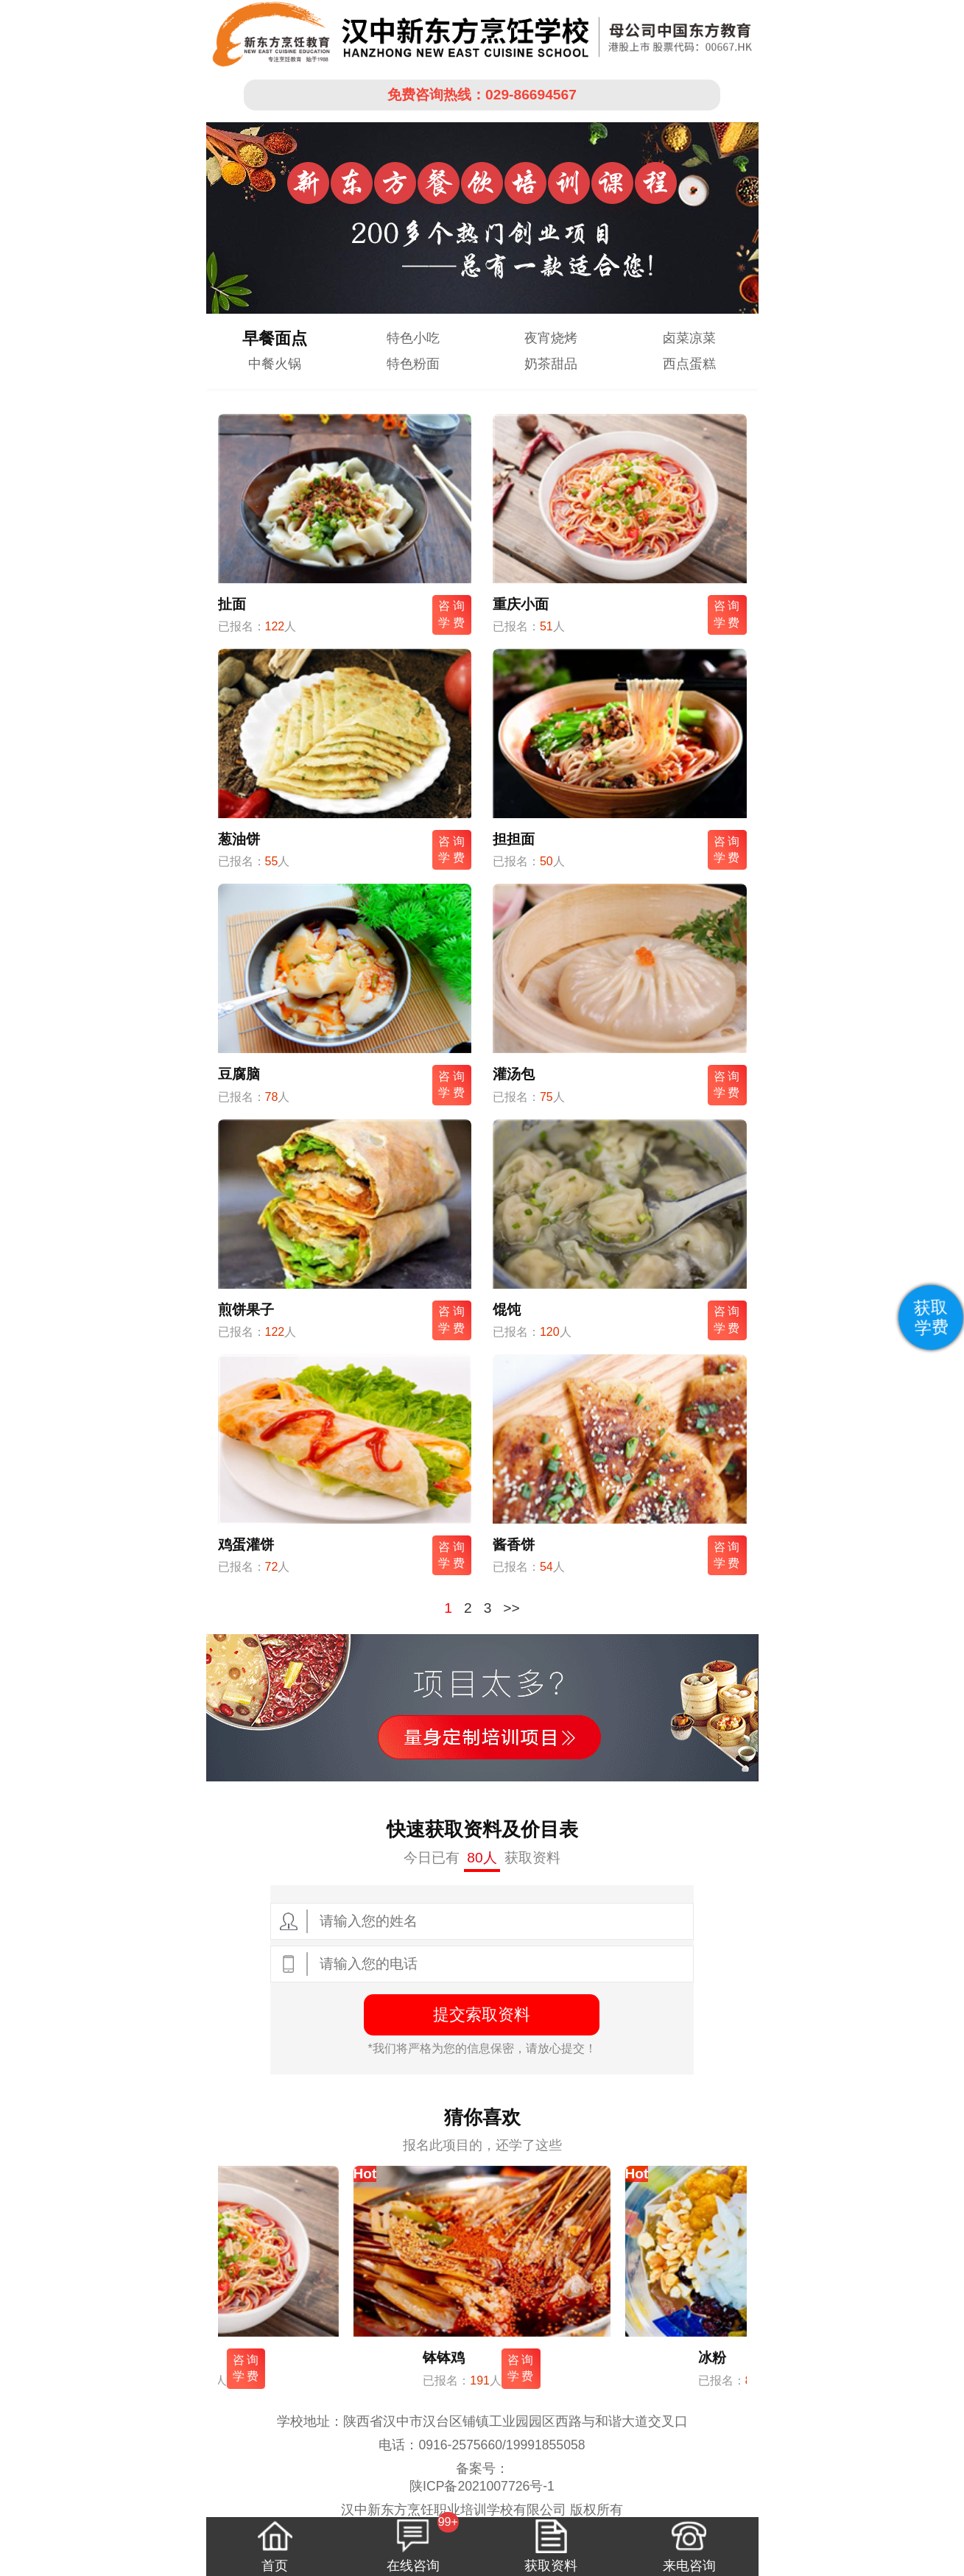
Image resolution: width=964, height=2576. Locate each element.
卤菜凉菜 (689, 338)
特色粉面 (413, 363)
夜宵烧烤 (550, 338)
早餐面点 (274, 338)
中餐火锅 (274, 363)
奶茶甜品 (550, 363)
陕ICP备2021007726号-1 (482, 2486)
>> (511, 1608)
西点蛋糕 (689, 363)
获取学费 (930, 1317)
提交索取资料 (481, 2014)
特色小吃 (413, 338)
